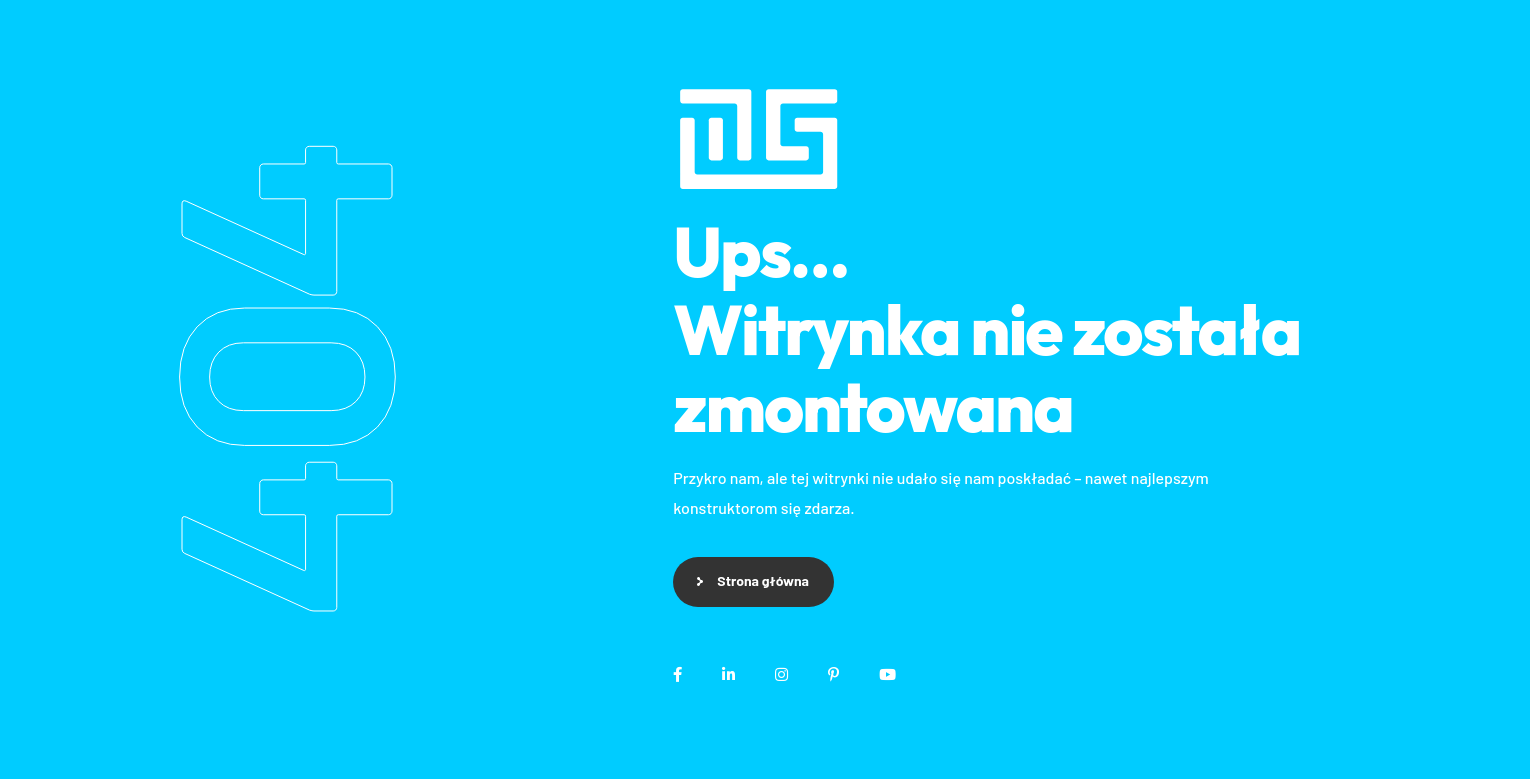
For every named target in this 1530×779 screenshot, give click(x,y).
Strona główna (763, 580)
